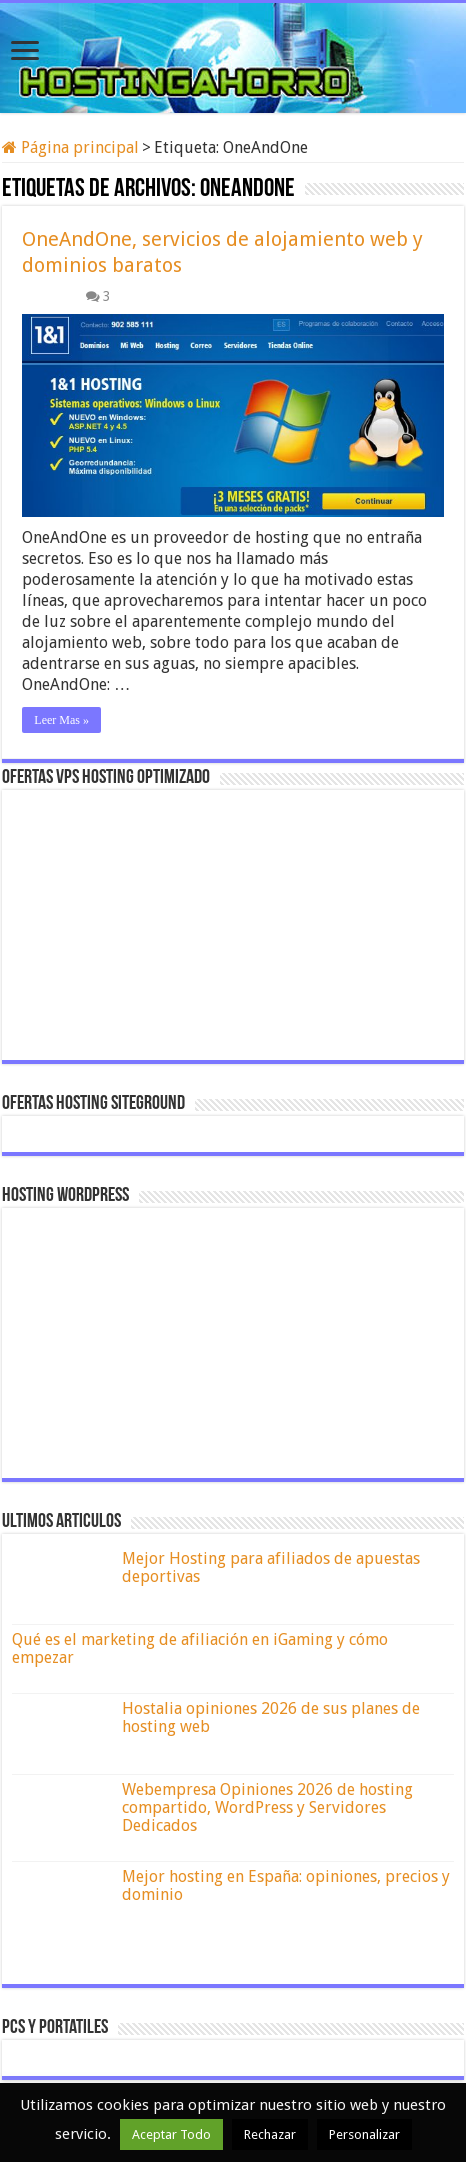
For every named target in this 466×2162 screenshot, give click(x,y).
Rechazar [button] (270, 2134)
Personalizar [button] (364, 2134)
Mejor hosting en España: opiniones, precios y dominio (286, 1885)
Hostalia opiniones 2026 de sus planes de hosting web (271, 1717)
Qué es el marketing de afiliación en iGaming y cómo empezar (200, 1648)
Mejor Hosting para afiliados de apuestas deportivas (271, 1567)
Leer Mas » (61, 720)
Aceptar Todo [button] (171, 2134)
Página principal (70, 147)
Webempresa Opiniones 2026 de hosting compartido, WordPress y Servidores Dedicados (267, 1807)
